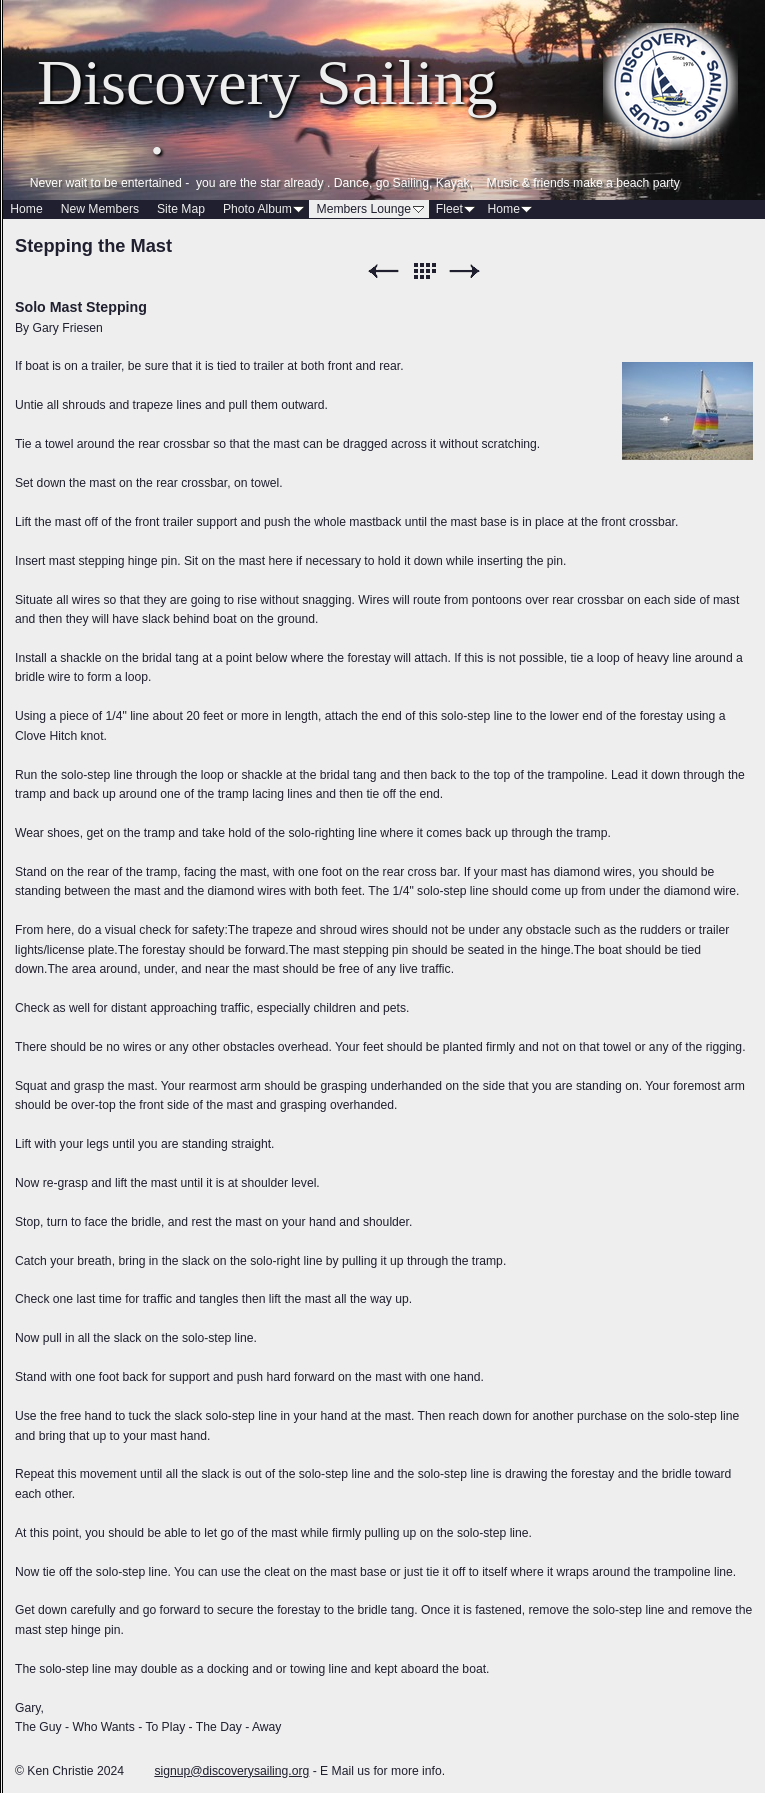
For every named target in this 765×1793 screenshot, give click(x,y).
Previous (383, 271)
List (424, 271)
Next (465, 271)
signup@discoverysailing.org (231, 1771)
